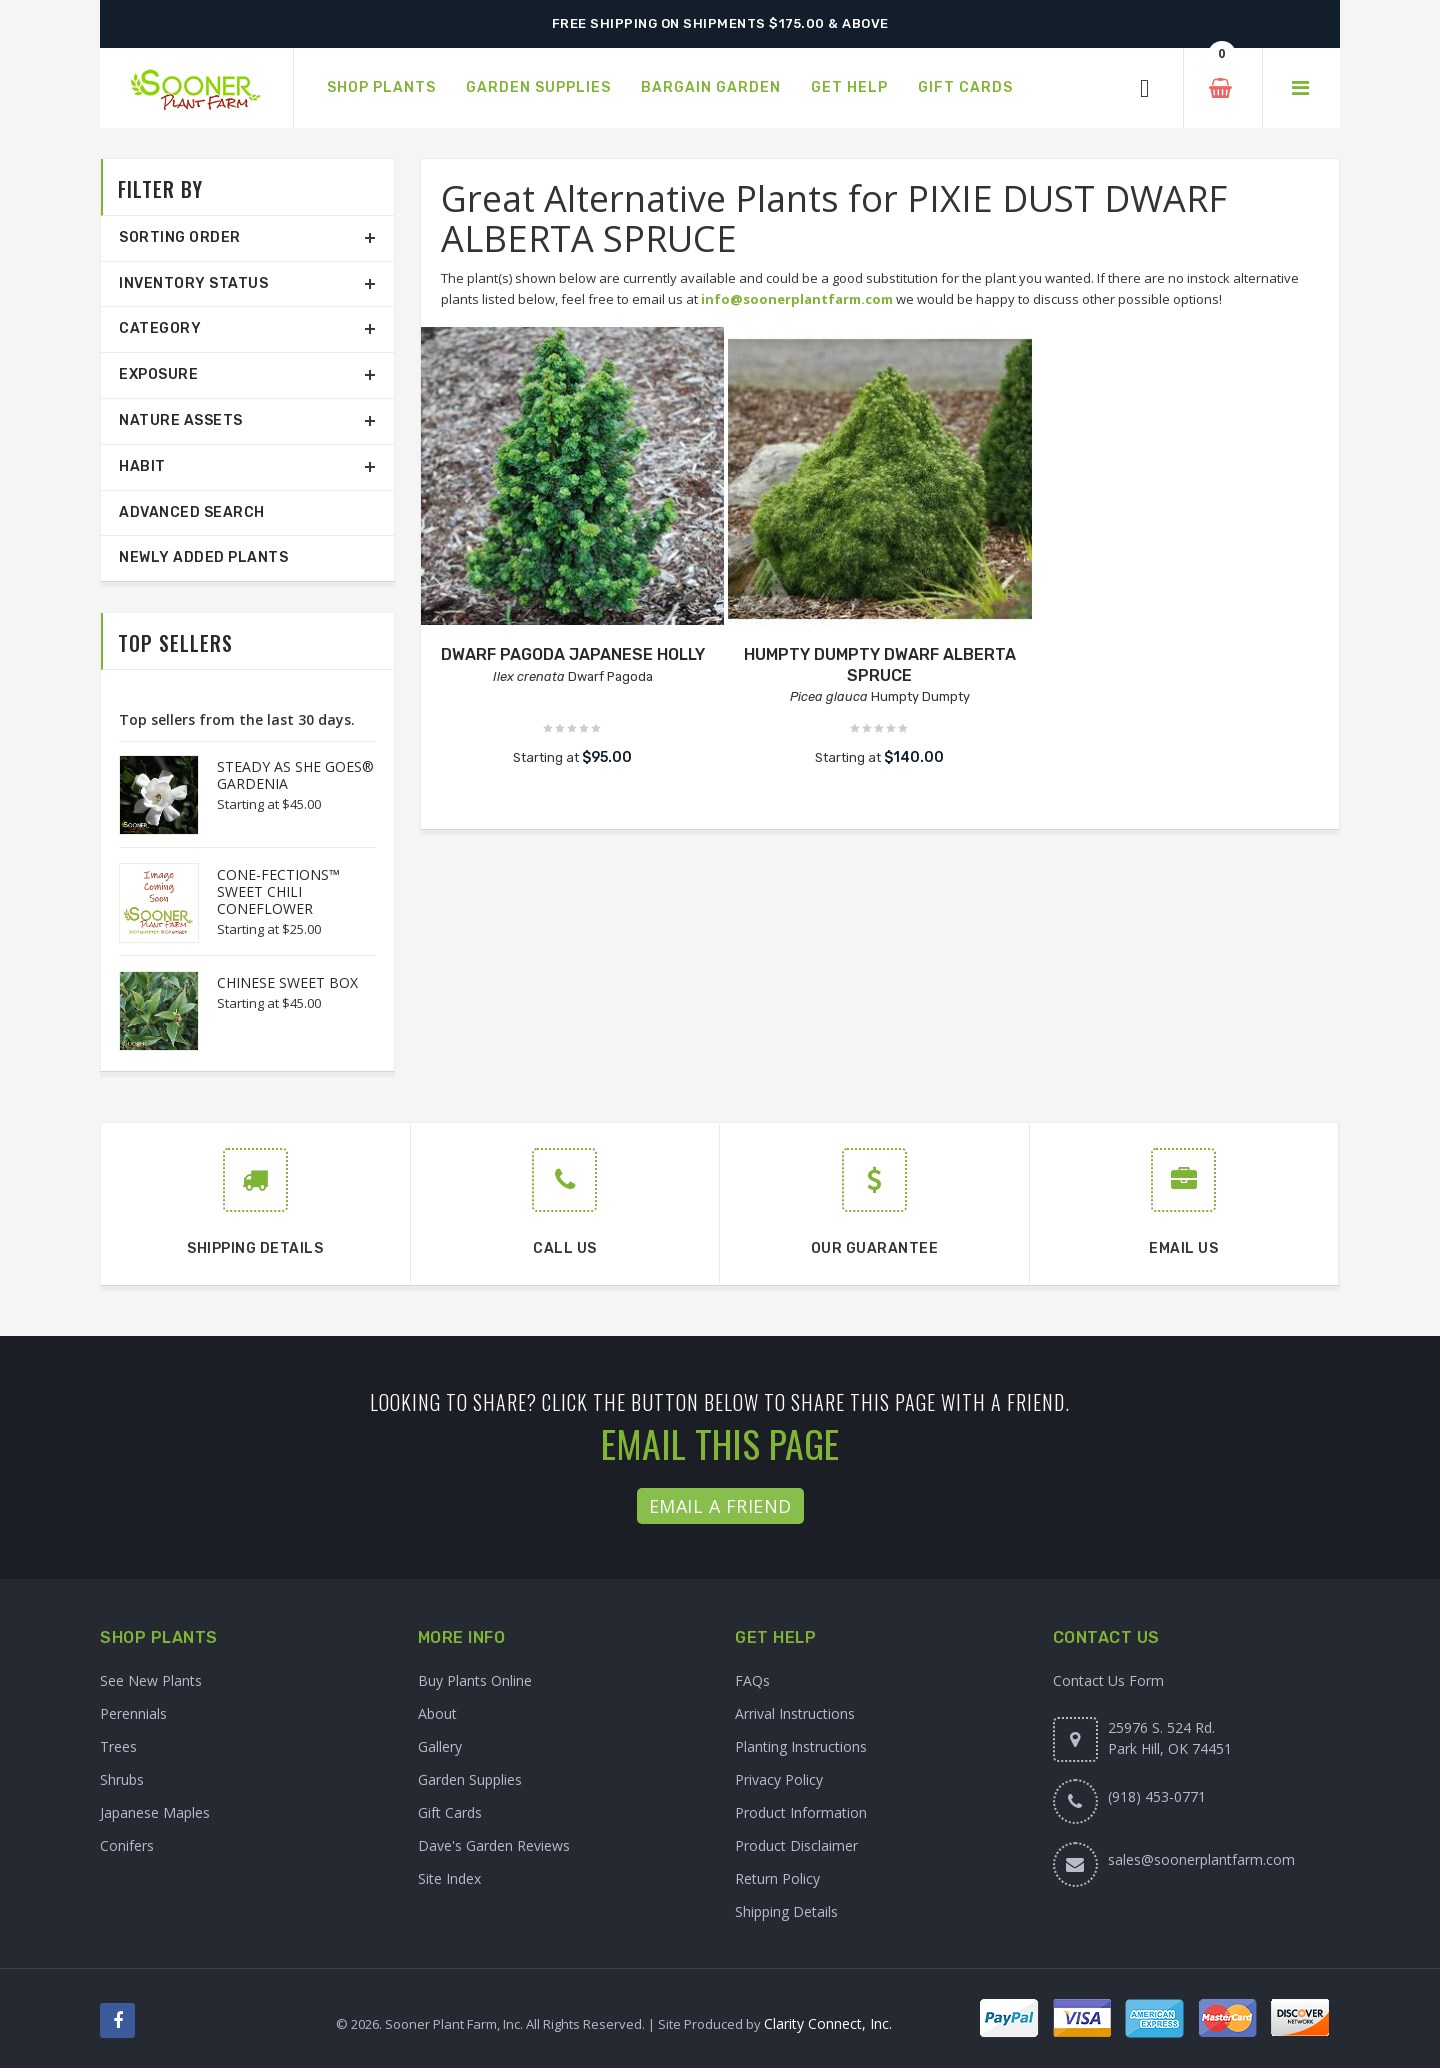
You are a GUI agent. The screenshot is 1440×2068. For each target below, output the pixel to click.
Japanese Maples (155, 1812)
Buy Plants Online (475, 1680)
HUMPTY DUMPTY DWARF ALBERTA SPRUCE (880, 665)
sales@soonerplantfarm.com (1201, 1859)
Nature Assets (181, 420)
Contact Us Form (1108, 1680)
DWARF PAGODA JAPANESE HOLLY (573, 654)
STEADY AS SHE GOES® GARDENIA (295, 775)
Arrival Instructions (795, 1713)
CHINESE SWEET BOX (287, 982)
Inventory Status (193, 283)
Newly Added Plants (203, 557)
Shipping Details (786, 1911)
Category (160, 328)
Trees (118, 1746)
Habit (142, 466)
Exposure (158, 374)
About (437, 1713)
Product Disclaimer (796, 1845)
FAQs (752, 1680)
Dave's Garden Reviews (494, 1845)
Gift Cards (450, 1812)
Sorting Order (180, 237)
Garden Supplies (470, 1779)
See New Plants (151, 1680)
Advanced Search (192, 512)
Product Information (801, 1812)
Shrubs (122, 1779)
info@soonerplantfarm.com (797, 299)
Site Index (449, 1878)
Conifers (127, 1845)
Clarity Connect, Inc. (828, 2023)
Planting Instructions (801, 1746)
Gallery (440, 1746)
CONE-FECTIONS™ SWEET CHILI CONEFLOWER (278, 891)
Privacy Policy (779, 1779)
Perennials (133, 1713)
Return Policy (777, 1878)
